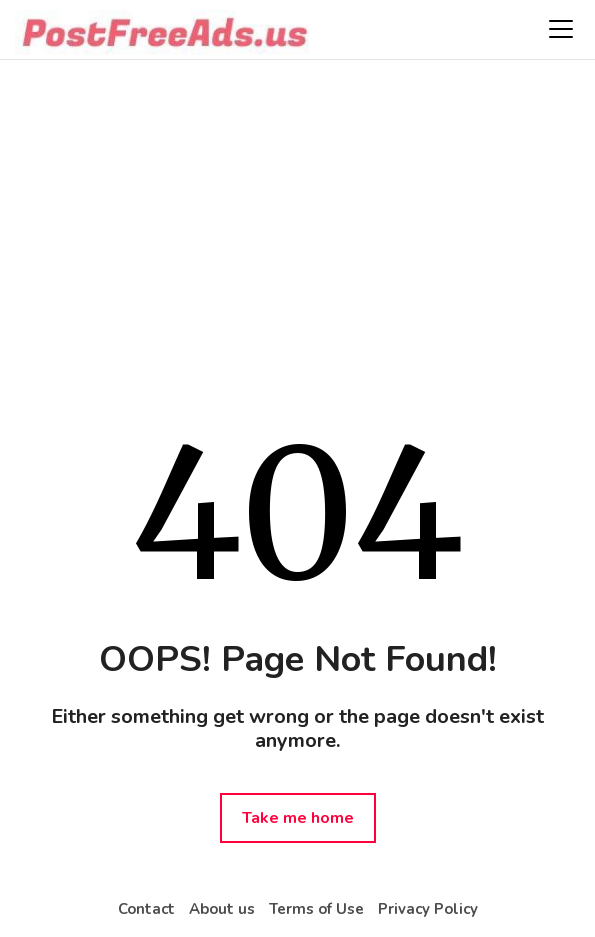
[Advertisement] (297, 220)
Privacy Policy (428, 909)
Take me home (298, 818)
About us (222, 909)
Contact (146, 909)
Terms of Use (316, 909)
